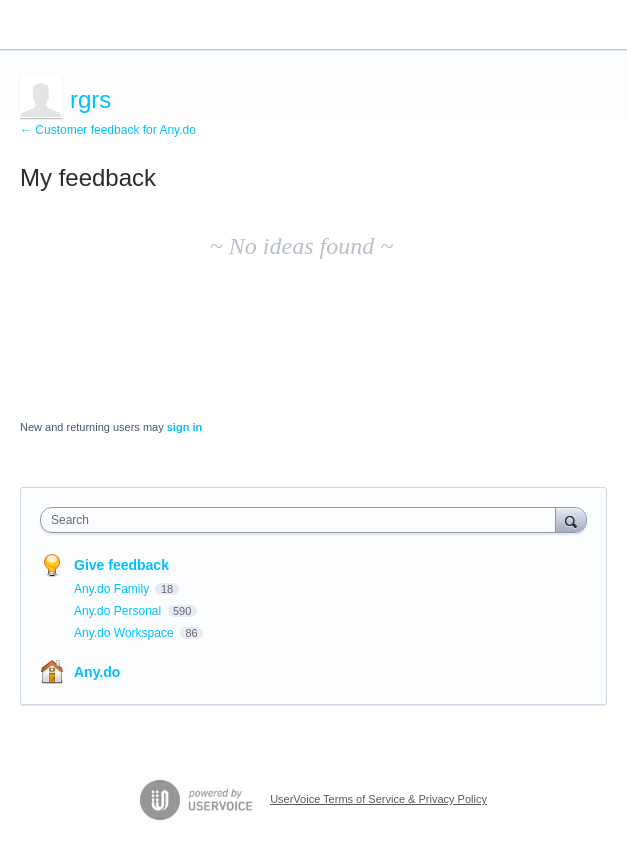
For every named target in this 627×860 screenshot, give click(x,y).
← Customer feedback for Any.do (108, 130)
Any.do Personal (119, 611)
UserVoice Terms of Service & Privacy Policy (378, 799)
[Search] (571, 519)
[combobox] (302, 520)
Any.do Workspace (125, 633)
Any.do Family (113, 589)
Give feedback (121, 565)
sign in (184, 427)
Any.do (97, 672)
